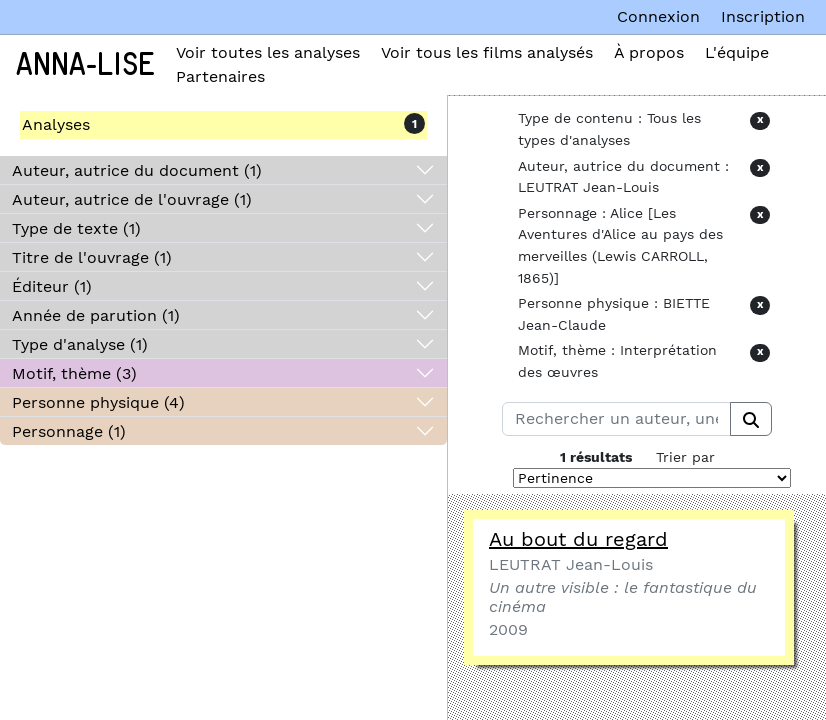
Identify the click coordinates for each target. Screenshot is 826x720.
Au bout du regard (578, 539)
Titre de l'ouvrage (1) (92, 257)
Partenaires (220, 76)
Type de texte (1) (76, 228)
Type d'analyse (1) (80, 344)
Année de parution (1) (96, 315)
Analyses (56, 124)
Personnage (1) (69, 431)
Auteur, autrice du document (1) (137, 170)
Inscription (763, 16)
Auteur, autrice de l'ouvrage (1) (132, 199)
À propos (649, 52)
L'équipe (737, 52)
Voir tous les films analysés (487, 52)
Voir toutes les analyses (268, 52)
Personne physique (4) (98, 402)
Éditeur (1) (52, 286)
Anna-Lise (85, 65)
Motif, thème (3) (74, 373)
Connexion (658, 16)
